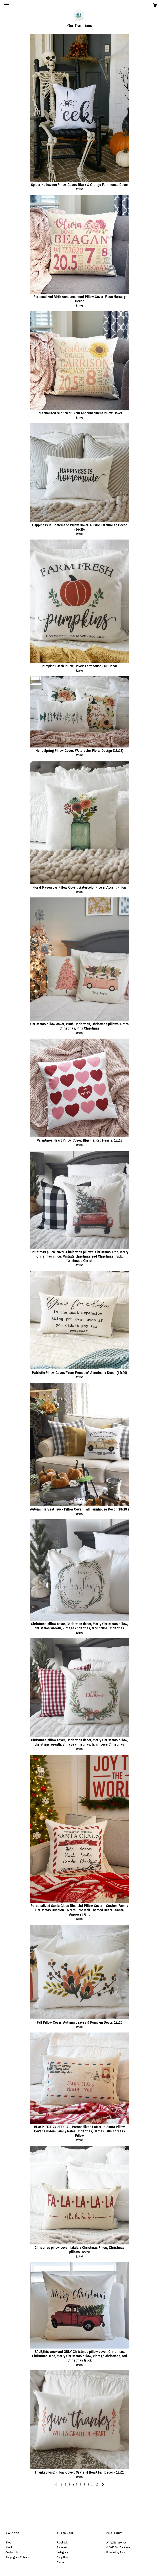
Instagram (62, 2552)
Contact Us (11, 2552)
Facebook (62, 2542)
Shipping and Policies (17, 2557)
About (8, 2547)
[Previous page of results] (56, 2484)
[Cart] (155, 5)
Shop (8, 2542)
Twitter (61, 2562)
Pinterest (62, 2547)
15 (97, 2484)
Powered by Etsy (115, 2552)
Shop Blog (63, 2557)
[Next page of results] (103, 2484)
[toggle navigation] (6, 4)
